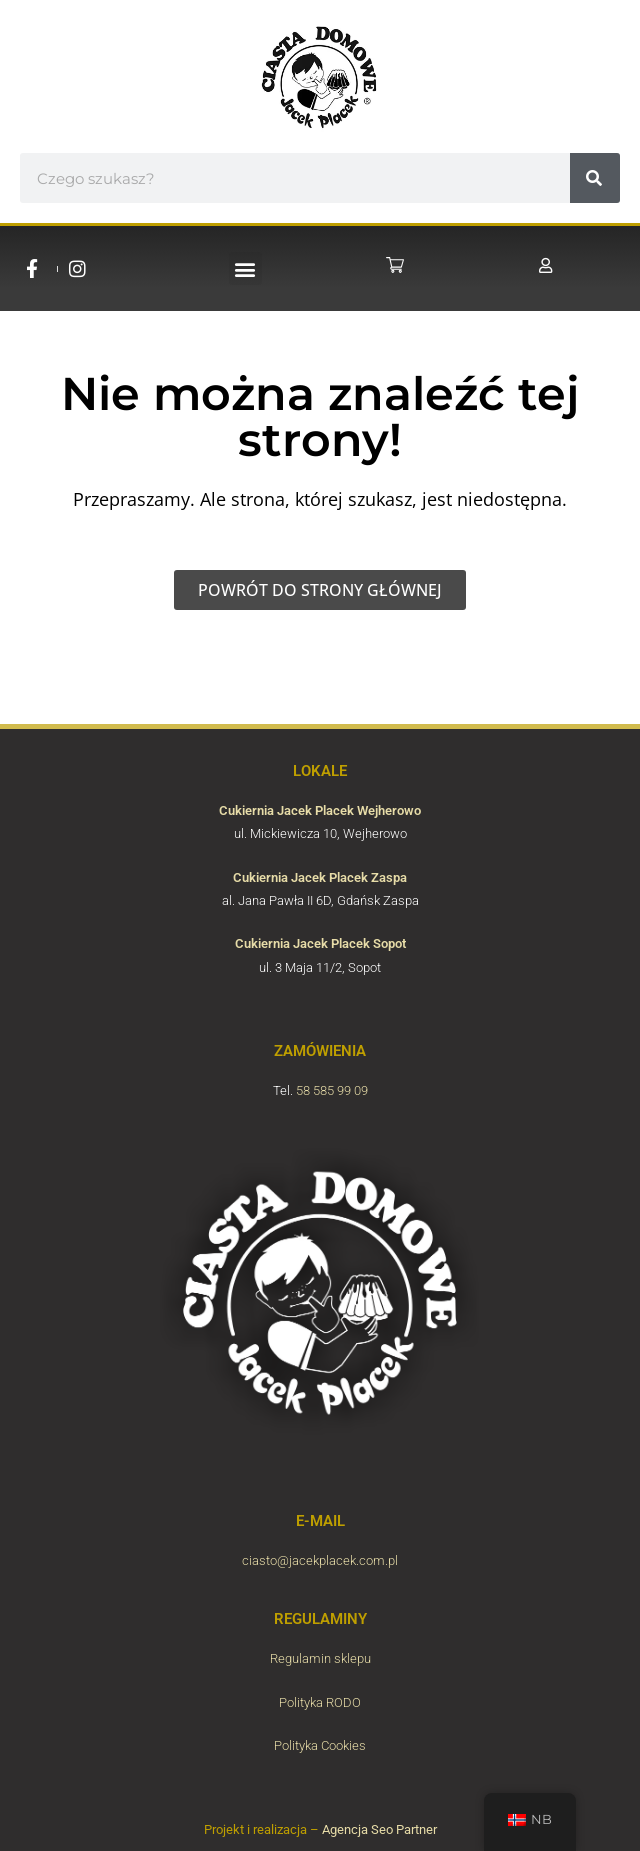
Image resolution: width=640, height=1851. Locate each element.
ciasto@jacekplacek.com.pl (320, 1560)
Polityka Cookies (320, 1745)
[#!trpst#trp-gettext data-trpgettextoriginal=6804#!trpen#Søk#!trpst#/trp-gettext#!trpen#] (595, 178)
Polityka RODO (320, 1702)
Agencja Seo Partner (379, 1829)
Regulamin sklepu (320, 1658)
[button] (245, 268)
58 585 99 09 (332, 1090)
